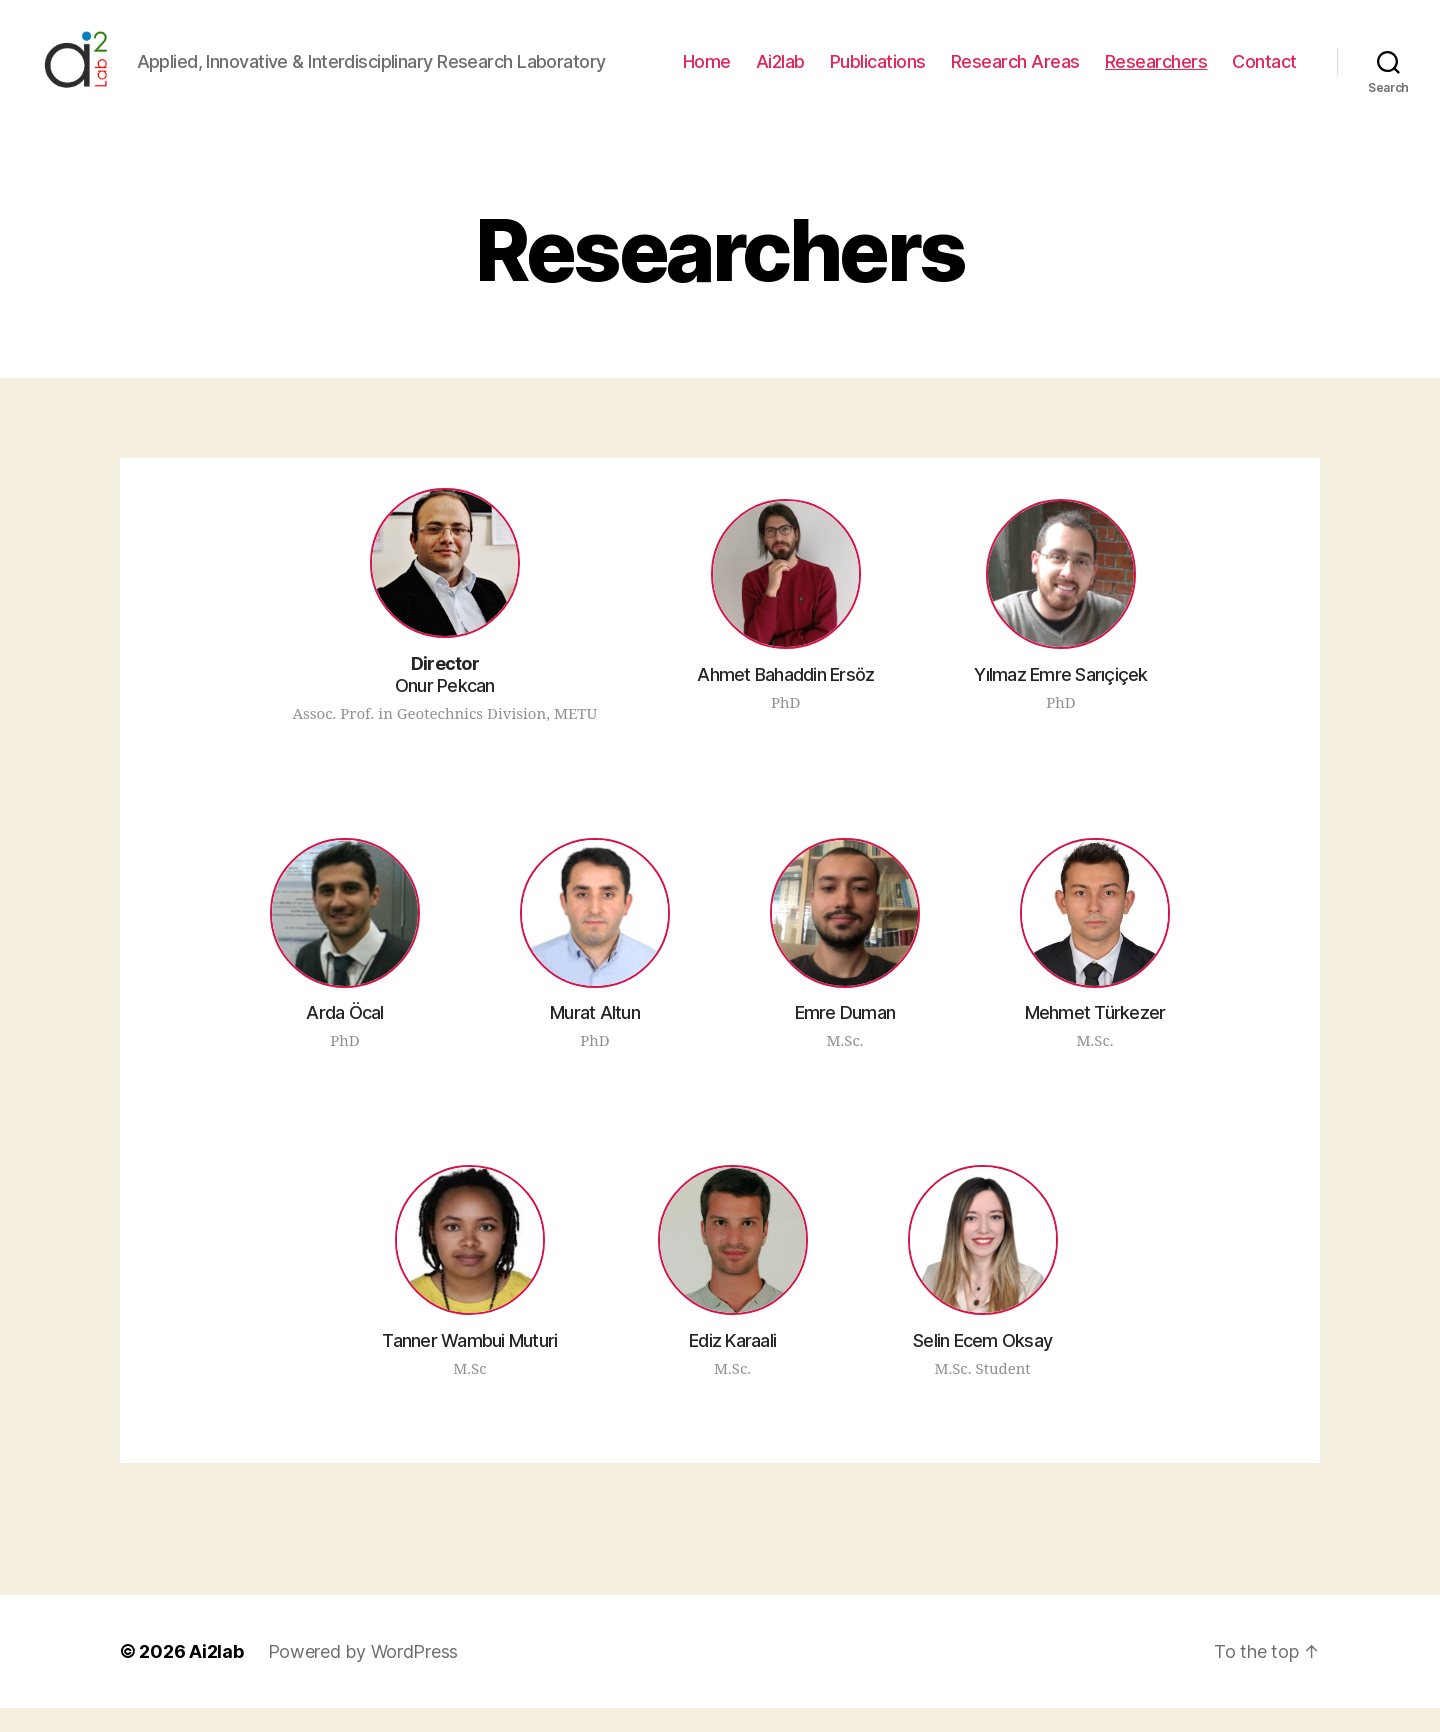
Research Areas (1015, 72)
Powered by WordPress (363, 1675)
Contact (1264, 72)
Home (707, 72)
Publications (878, 72)
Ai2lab (780, 72)
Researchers (1156, 72)
